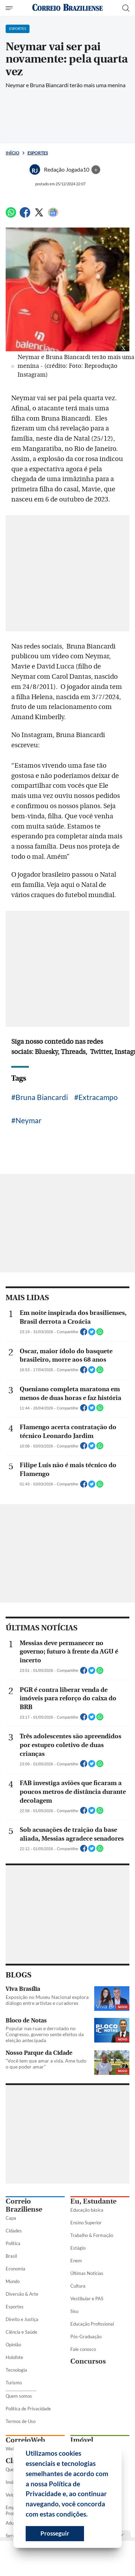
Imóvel (81, 2440)
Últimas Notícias (86, 2273)
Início (12, 152)
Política (13, 2243)
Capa (11, 2218)
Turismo (14, 2382)
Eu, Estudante (93, 2201)
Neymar (28, 1120)
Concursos (88, 2361)
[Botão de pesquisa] (125, 8)
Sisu (74, 2311)
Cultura (77, 2286)
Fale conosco (83, 2349)
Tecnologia (16, 2370)
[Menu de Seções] (10, 8)
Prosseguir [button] (54, 2533)
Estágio (77, 2248)
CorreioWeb (25, 2440)
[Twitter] (39, 215)
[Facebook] (25, 215)
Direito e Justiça (22, 2319)
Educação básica (86, 2210)
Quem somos (19, 2396)
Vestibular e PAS (86, 2298)
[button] (90, 2515)
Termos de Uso (21, 2421)
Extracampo (98, 1097)
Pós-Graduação (86, 2336)
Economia (15, 2268)
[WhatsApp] (11, 215)
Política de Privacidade (28, 2408)
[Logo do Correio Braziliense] (67, 8)
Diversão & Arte (22, 2294)
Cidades (14, 2230)
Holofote (14, 2357)
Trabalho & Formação (91, 2235)
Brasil (11, 2256)
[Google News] (53, 215)
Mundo (13, 2281)
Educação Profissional (92, 2324)
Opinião (13, 2344)
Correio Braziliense (24, 2205)
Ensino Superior (86, 2222)
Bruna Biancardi (41, 1097)
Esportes (37, 152)
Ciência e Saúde (21, 2332)
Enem (76, 2260)
